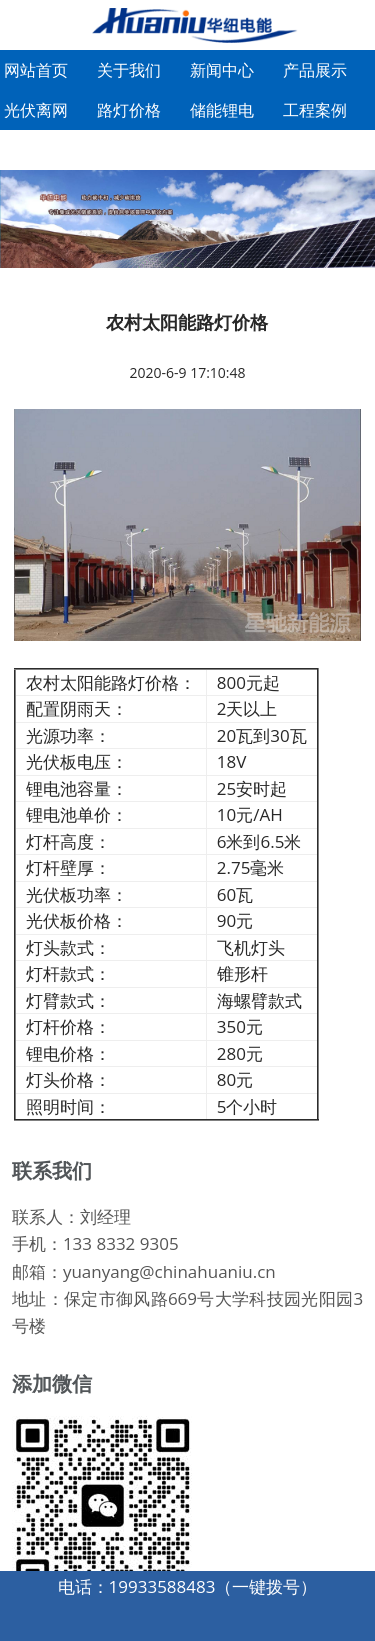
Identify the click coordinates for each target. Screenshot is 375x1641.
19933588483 (162, 1586)
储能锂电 (222, 110)
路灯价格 (129, 110)
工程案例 (315, 110)
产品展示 (315, 70)
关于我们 (129, 70)
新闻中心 (222, 70)
